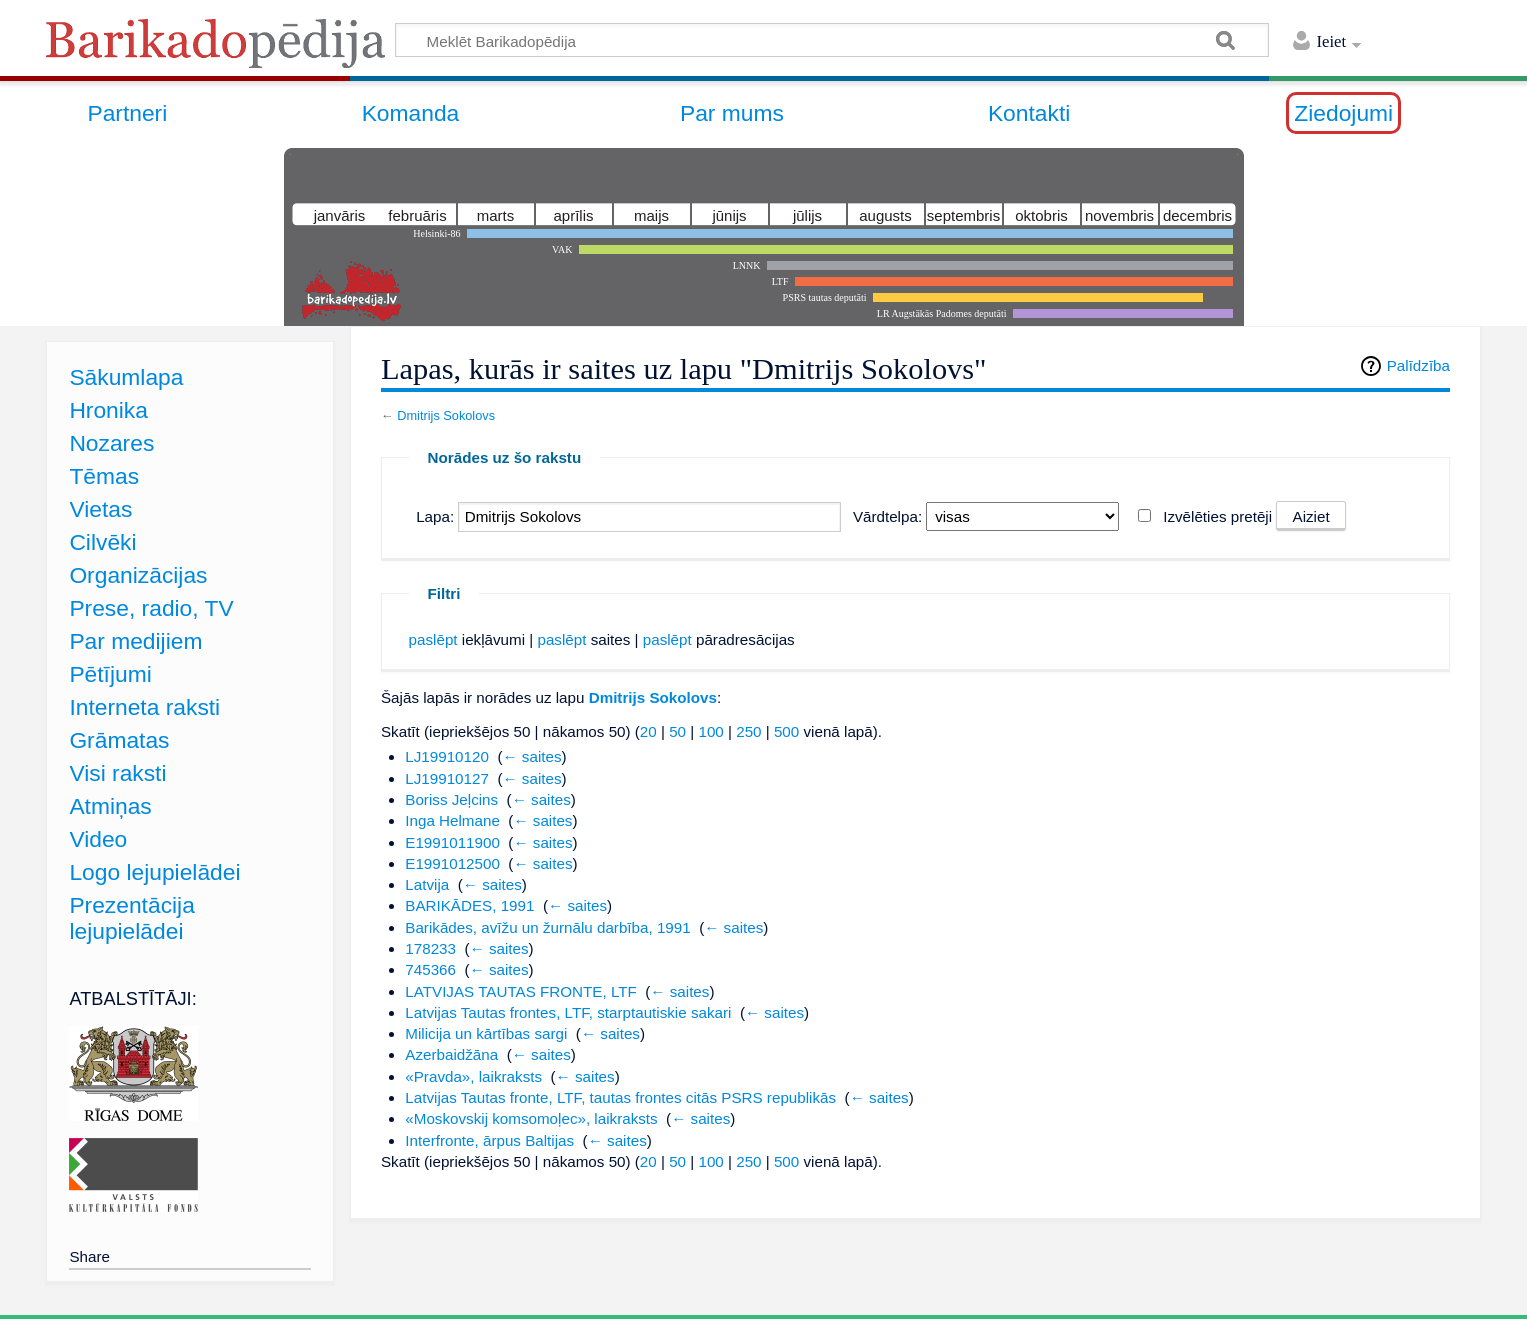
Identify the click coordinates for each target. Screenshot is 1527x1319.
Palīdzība (1418, 365)
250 (748, 731)
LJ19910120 (447, 756)
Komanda (411, 113)
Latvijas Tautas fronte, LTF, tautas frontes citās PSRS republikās (620, 1097)
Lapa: (435, 516)
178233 (430, 948)
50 (677, 731)
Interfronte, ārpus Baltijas (489, 1140)
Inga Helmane (452, 820)
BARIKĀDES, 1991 (469, 905)
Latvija (427, 884)
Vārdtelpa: (887, 516)
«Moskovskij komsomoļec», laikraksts (531, 1118)
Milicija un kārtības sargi (486, 1033)
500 (786, 731)
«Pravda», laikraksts (473, 1076)
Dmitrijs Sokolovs (446, 415)
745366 (430, 969)
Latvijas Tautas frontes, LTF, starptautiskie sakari (568, 1012)
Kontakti (1029, 113)
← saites (531, 756)
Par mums (732, 113)
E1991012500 (452, 863)
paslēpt (433, 639)
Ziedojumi (1343, 113)
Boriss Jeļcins (451, 799)
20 (648, 731)
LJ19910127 (447, 778)
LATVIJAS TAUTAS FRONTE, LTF (521, 991)
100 (710, 731)
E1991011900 (452, 842)
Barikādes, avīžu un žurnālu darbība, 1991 (547, 927)
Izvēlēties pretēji (1217, 516)
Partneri (127, 113)
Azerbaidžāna (451, 1054)
